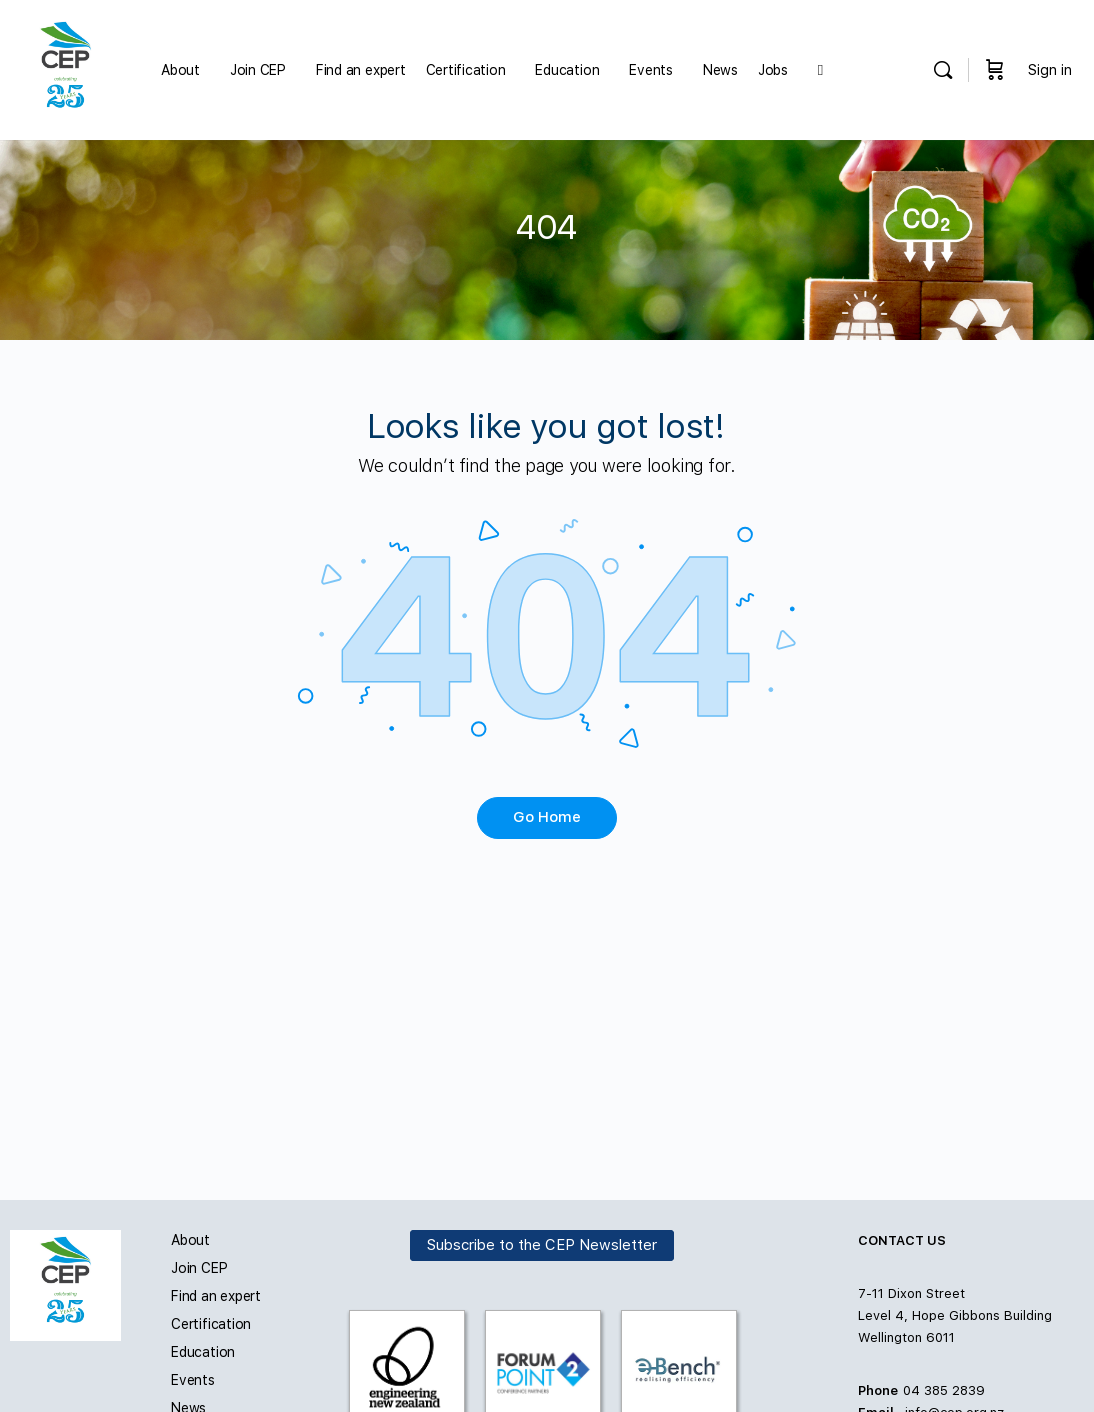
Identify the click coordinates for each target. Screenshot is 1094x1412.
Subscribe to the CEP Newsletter (542, 1245)
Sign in (1050, 70)
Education (203, 1352)
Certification (211, 1324)
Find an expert (216, 1296)
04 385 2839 (944, 1390)
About (190, 1240)
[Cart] (995, 70)
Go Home (547, 817)
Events (193, 1380)
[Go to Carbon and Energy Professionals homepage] (65, 67)
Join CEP (199, 1268)
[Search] (943, 70)
